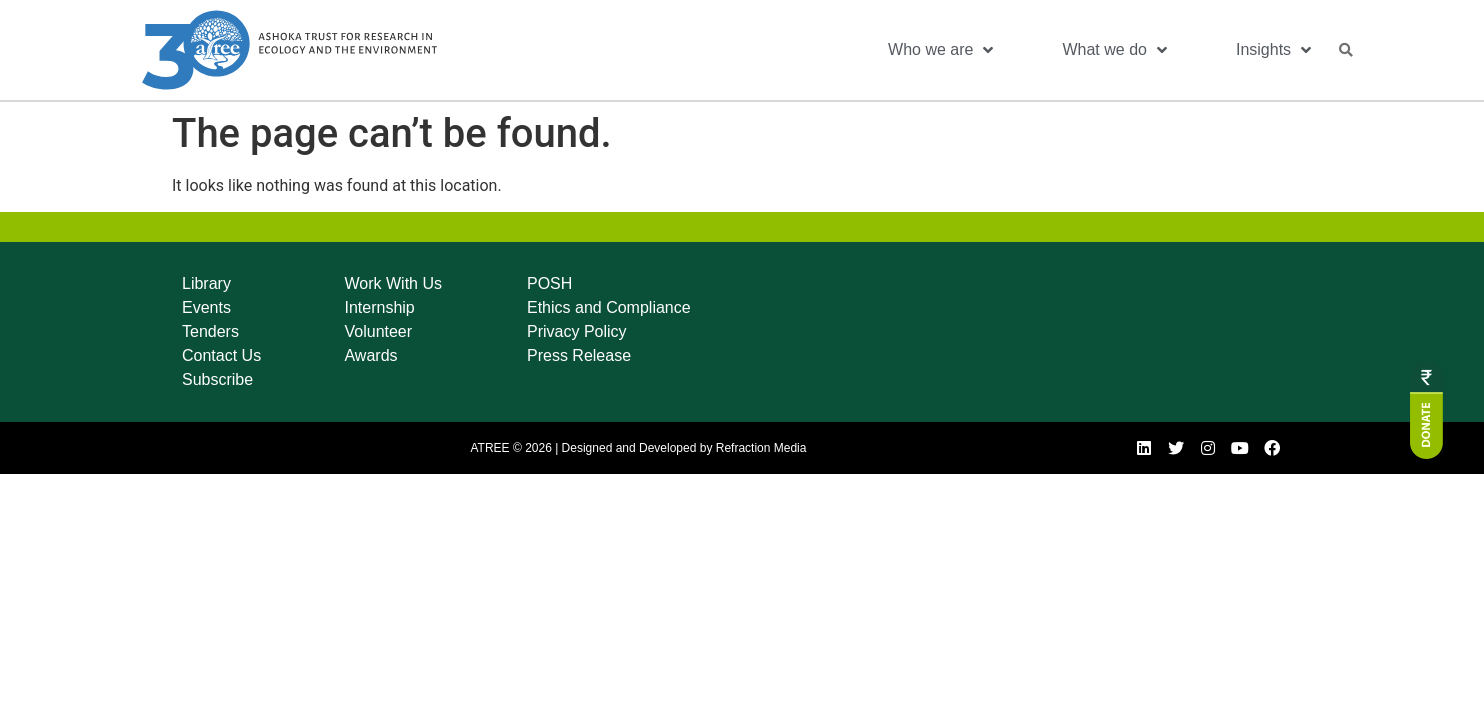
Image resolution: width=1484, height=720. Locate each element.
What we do (1114, 50)
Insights (1273, 50)
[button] (1346, 50)
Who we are (940, 50)
